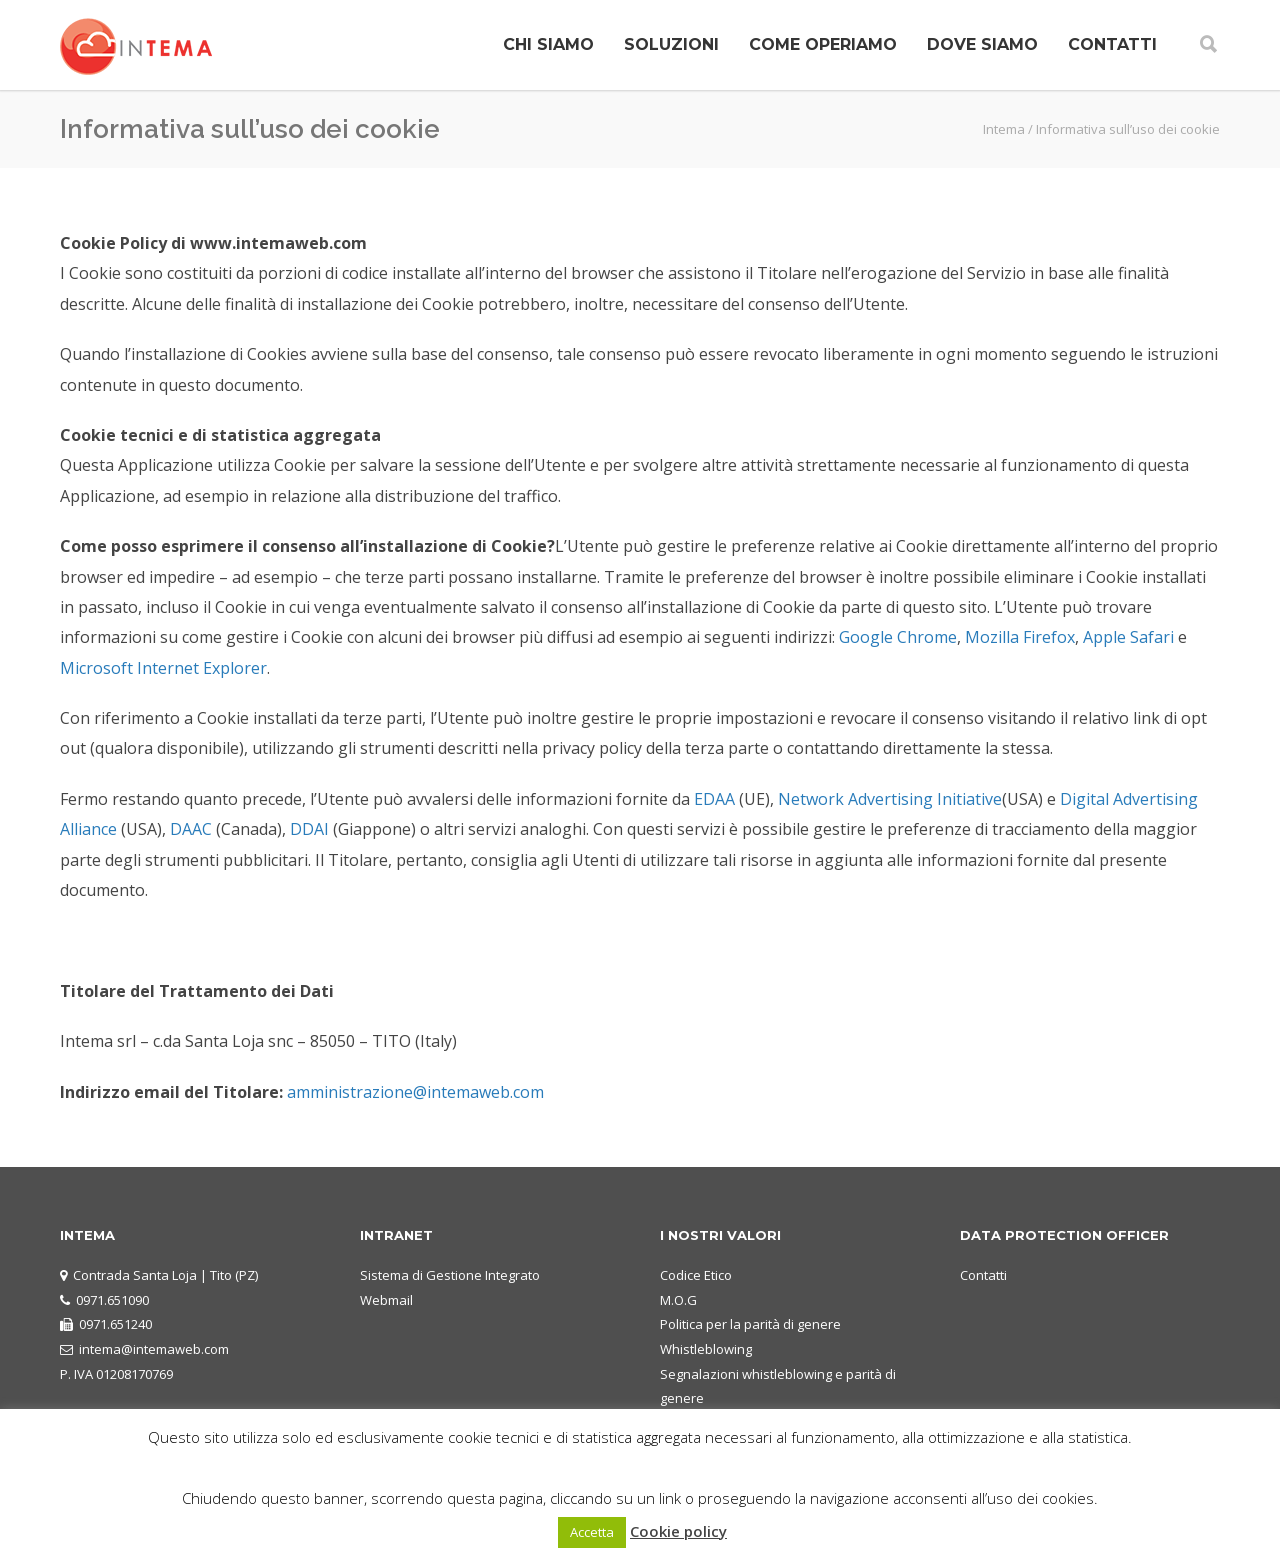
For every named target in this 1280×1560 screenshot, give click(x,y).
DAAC (191, 829)
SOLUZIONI (671, 44)
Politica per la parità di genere (750, 1324)
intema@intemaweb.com (154, 1349)
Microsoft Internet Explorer (163, 668)
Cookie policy (678, 1531)
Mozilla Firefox (1020, 637)
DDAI (309, 829)
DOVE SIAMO (982, 44)
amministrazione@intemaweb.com (415, 1092)
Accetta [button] (592, 1532)
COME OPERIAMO (823, 44)
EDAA (714, 799)
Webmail (386, 1300)
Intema (1004, 129)
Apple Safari (1128, 637)
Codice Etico (696, 1275)
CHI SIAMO (548, 44)
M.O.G (678, 1300)
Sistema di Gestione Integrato (450, 1275)
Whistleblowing (706, 1349)
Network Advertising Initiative (890, 799)
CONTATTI (1112, 44)
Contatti (983, 1275)
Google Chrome (898, 637)
